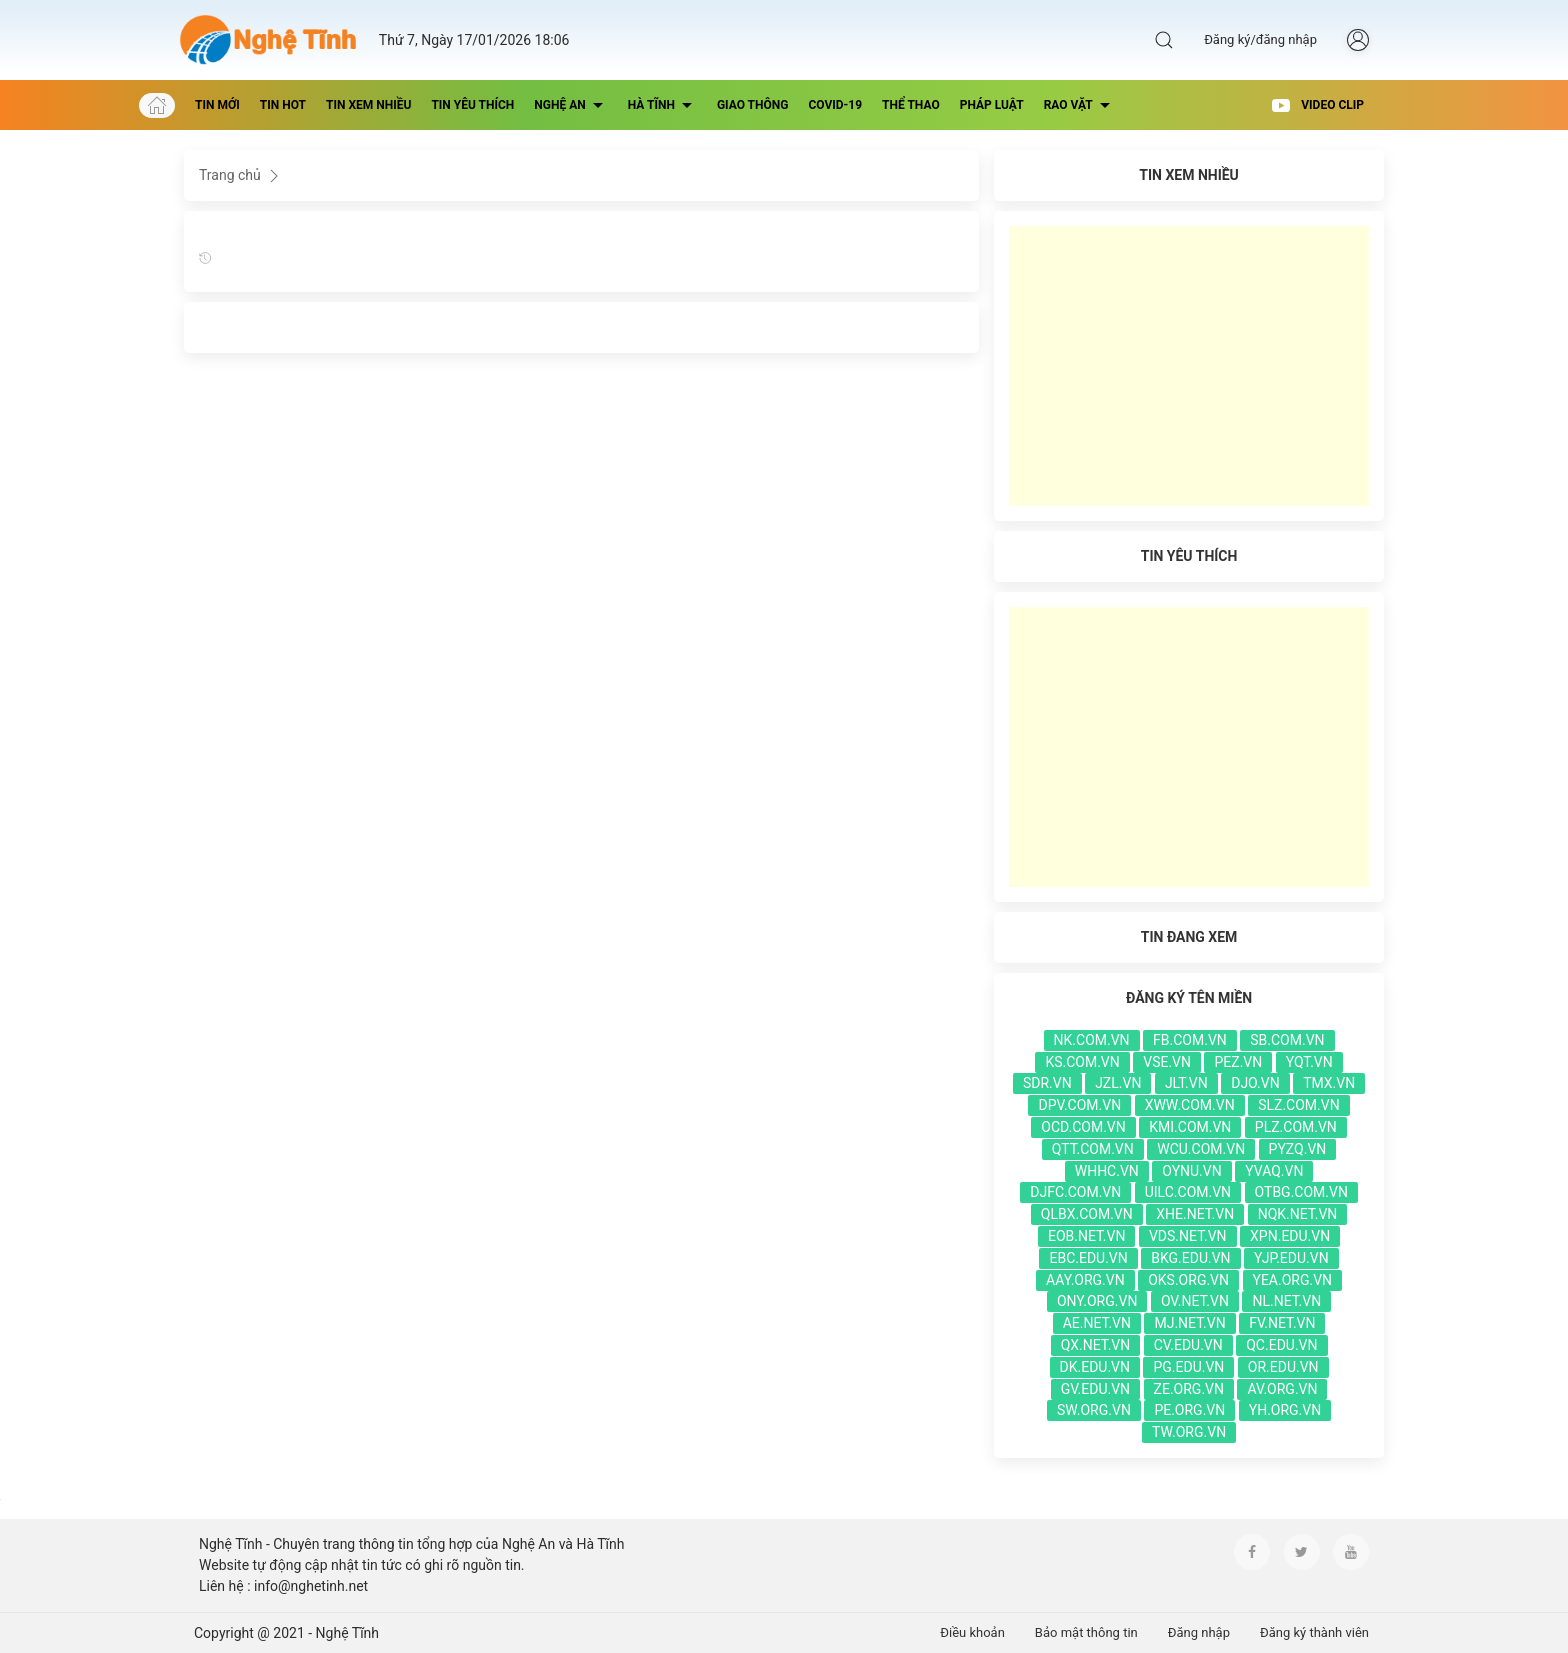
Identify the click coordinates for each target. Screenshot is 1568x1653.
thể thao (911, 105)
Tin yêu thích (472, 105)
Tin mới (217, 105)
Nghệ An (570, 105)
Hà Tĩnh (662, 105)
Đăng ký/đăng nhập (1260, 39)
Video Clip (1317, 105)
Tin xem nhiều (368, 105)
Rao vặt (1079, 105)
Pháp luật (992, 105)
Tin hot (283, 105)
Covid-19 (835, 105)
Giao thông (753, 105)
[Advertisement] (1189, 366)
